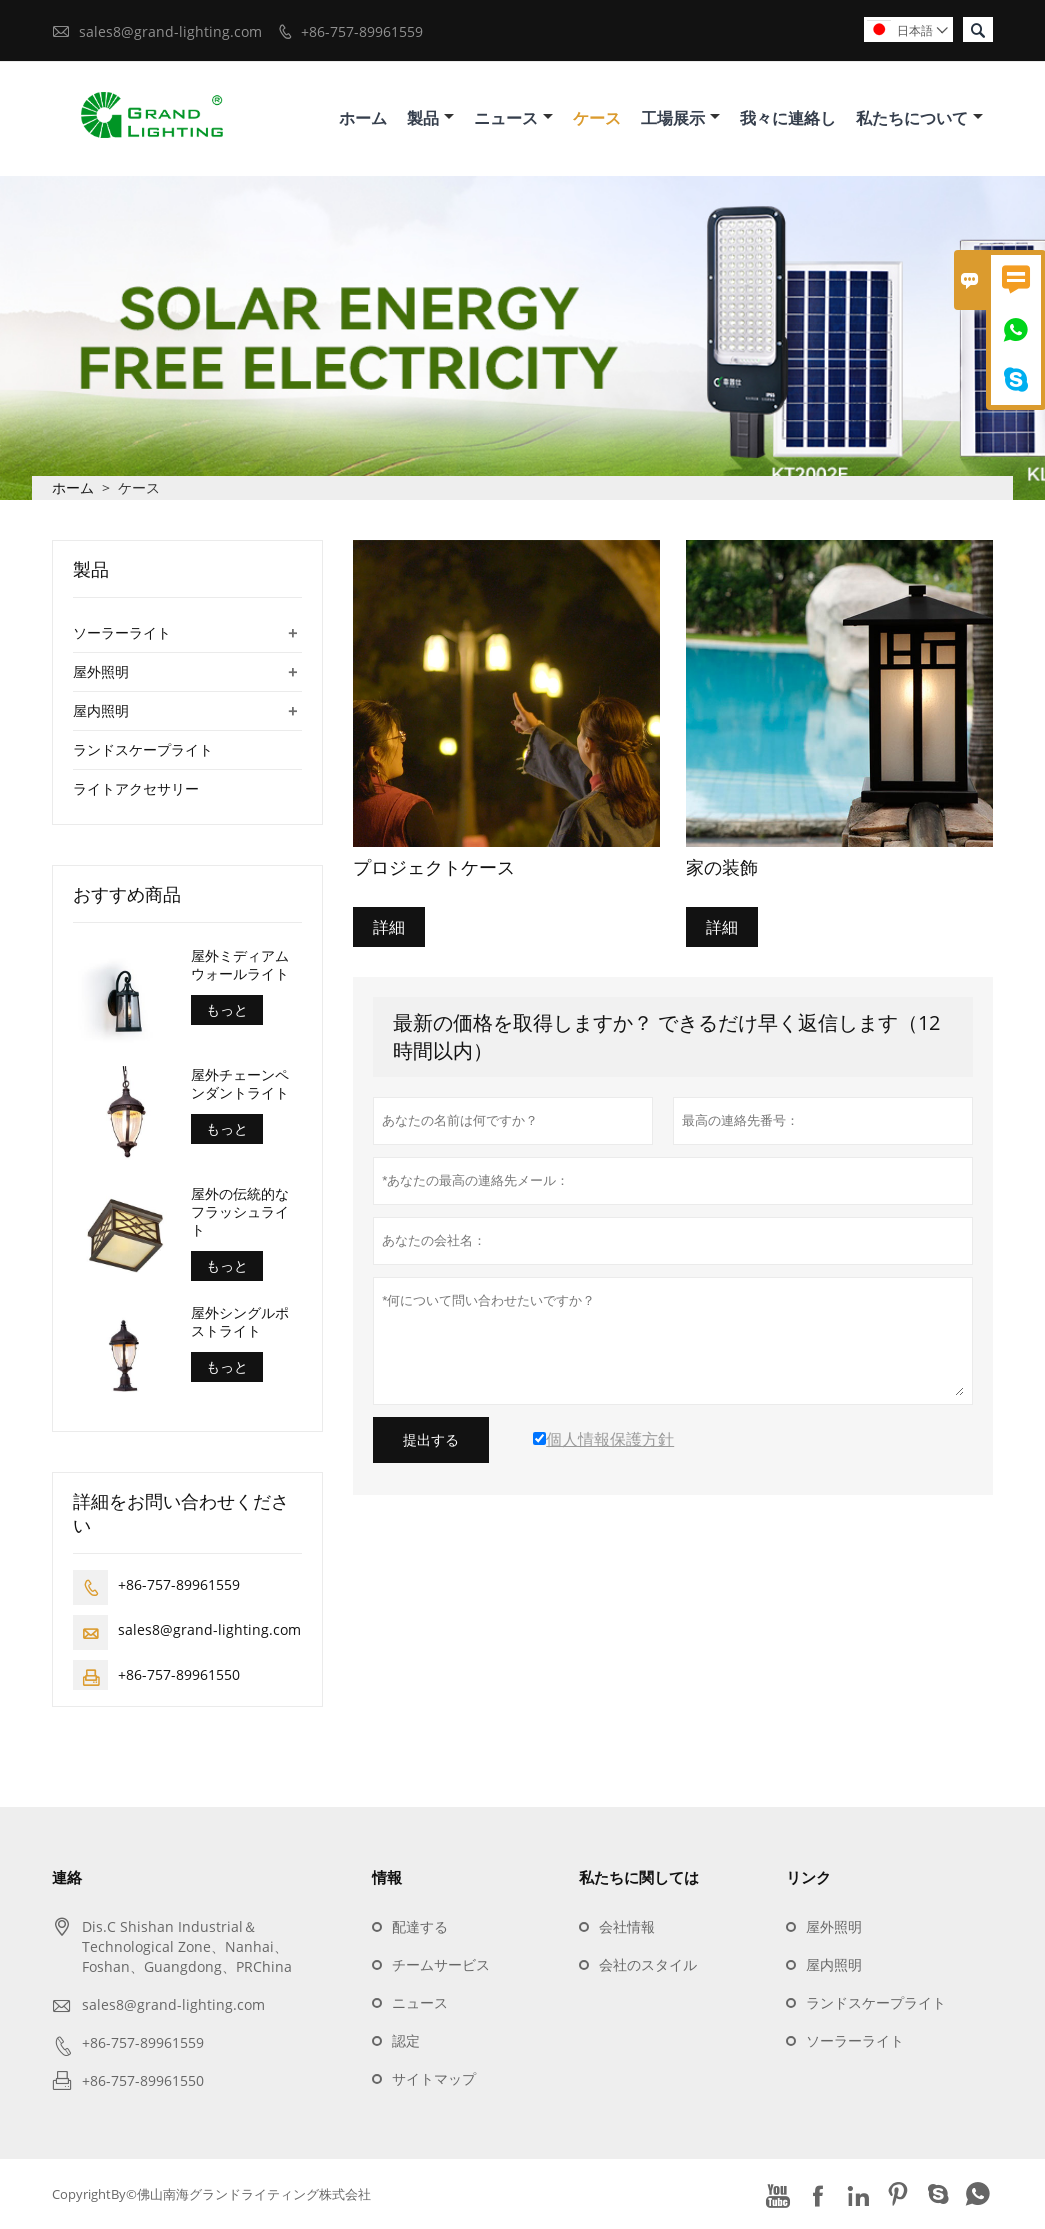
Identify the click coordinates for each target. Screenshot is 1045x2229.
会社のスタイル (648, 1964)
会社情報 (627, 1926)
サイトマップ (434, 2078)
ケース (597, 118)
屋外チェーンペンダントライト (240, 1084)
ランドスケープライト (143, 749)
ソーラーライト (122, 632)
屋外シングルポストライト (240, 1322)
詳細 (389, 927)
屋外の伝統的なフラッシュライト (240, 1212)
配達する (420, 1926)
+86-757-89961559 (362, 31)
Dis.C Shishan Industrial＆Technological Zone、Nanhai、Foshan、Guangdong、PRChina (187, 1946)
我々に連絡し (788, 118)
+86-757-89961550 (179, 1674)
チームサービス (441, 1964)
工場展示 (680, 118)
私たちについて (919, 118)
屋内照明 (101, 710)
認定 (406, 2040)
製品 (430, 118)
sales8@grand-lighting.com (170, 31)
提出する (431, 1440)
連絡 (67, 1877)
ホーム (363, 118)
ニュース (513, 118)
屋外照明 (101, 671)
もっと (227, 1009)
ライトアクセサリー (136, 788)
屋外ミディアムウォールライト (240, 965)
